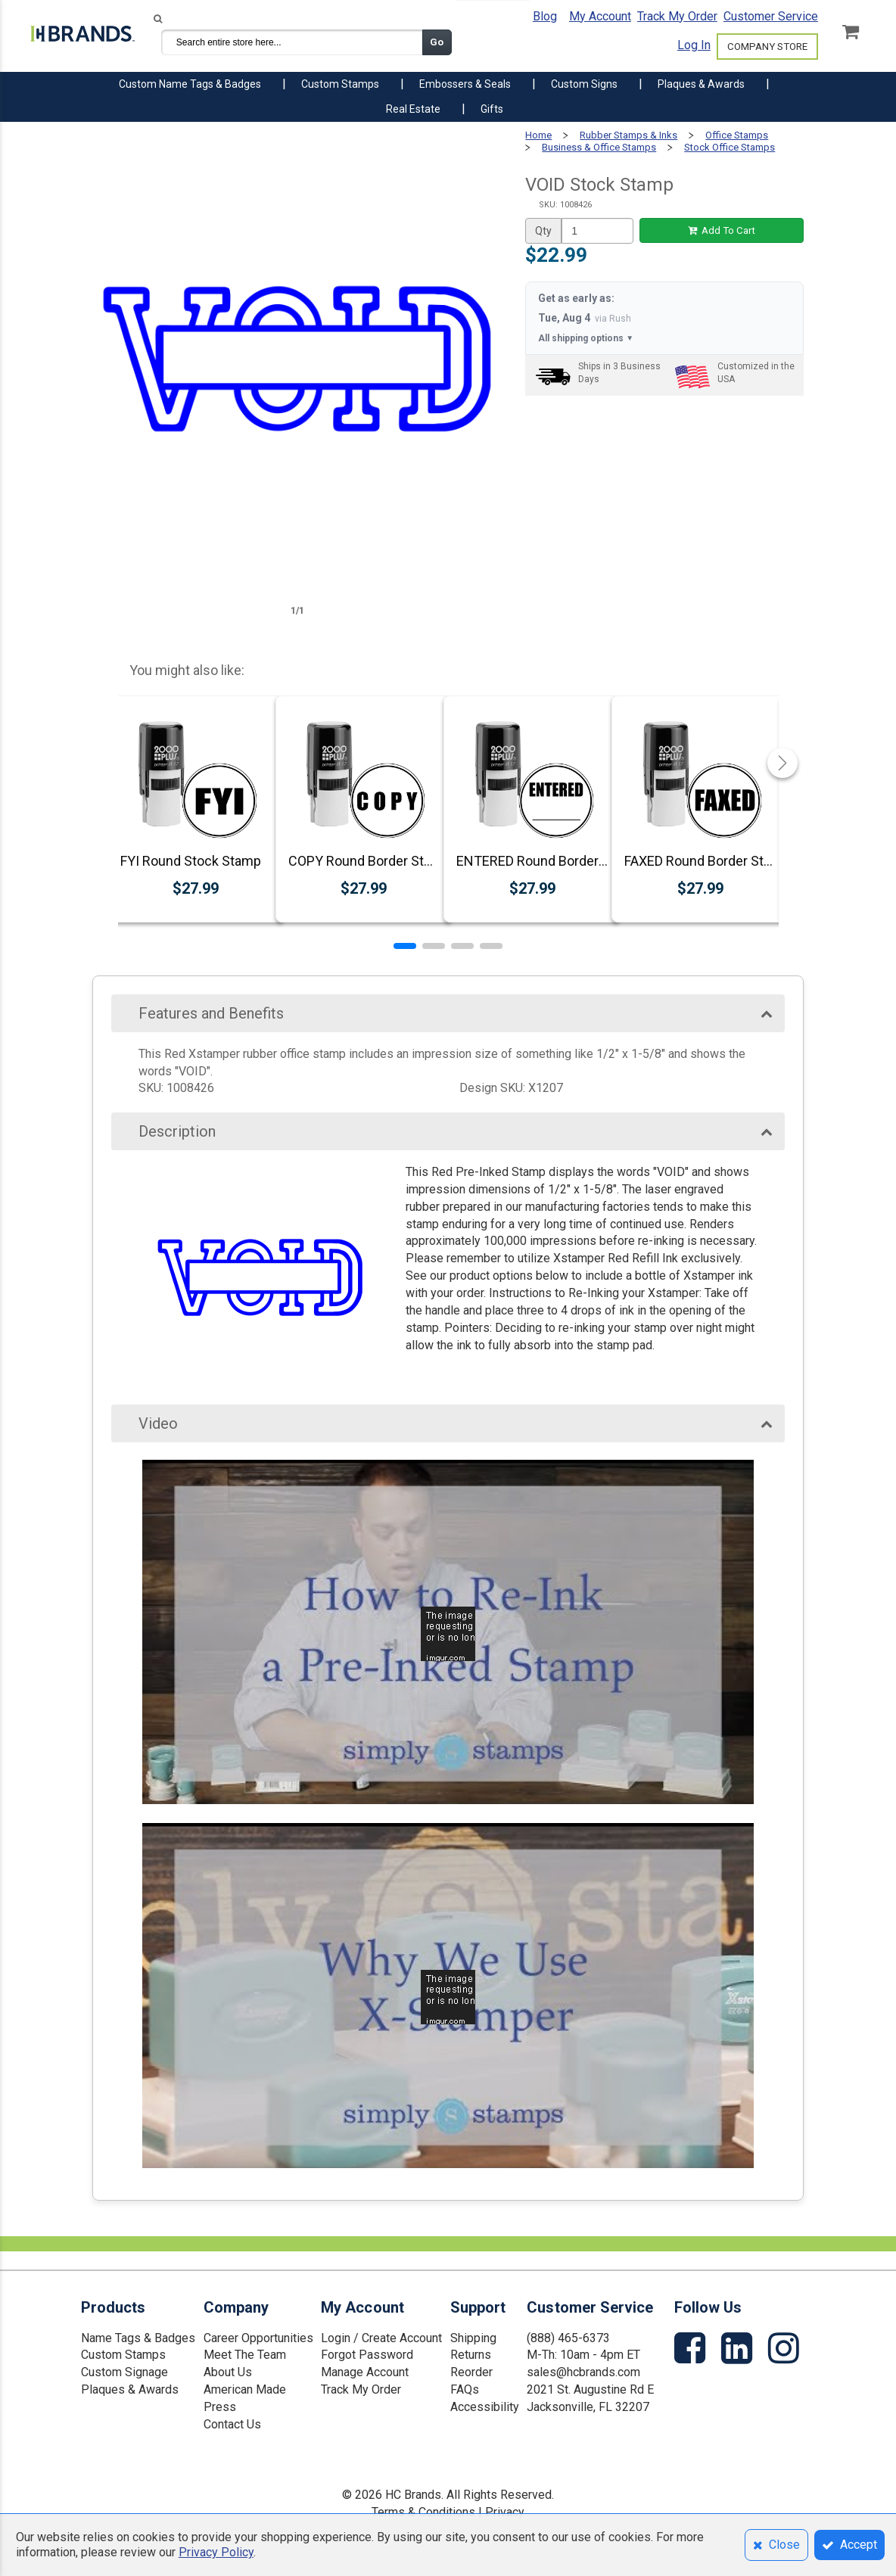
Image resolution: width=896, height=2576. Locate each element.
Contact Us (232, 2424)
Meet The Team (245, 2354)
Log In (694, 45)
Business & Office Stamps (599, 147)
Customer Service (770, 16)
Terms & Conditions (423, 2512)
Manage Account (365, 2372)
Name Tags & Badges (138, 2338)
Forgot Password (367, 2354)
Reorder (471, 2372)
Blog (545, 16)
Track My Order (677, 16)
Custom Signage (124, 2372)
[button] (405, 946)
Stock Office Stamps (729, 147)
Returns (470, 2354)
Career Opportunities (258, 2338)
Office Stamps (736, 135)
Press (220, 2407)
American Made (245, 2389)
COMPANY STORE (767, 46)
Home (538, 135)
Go (436, 42)
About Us (228, 2372)
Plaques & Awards (130, 2389)
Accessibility (484, 2407)
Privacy (504, 2512)
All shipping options (585, 338)
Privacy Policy (216, 2552)
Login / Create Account (381, 2338)
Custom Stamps (123, 2354)
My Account (600, 16)
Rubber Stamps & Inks (628, 135)
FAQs (464, 2389)
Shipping (473, 2338)
